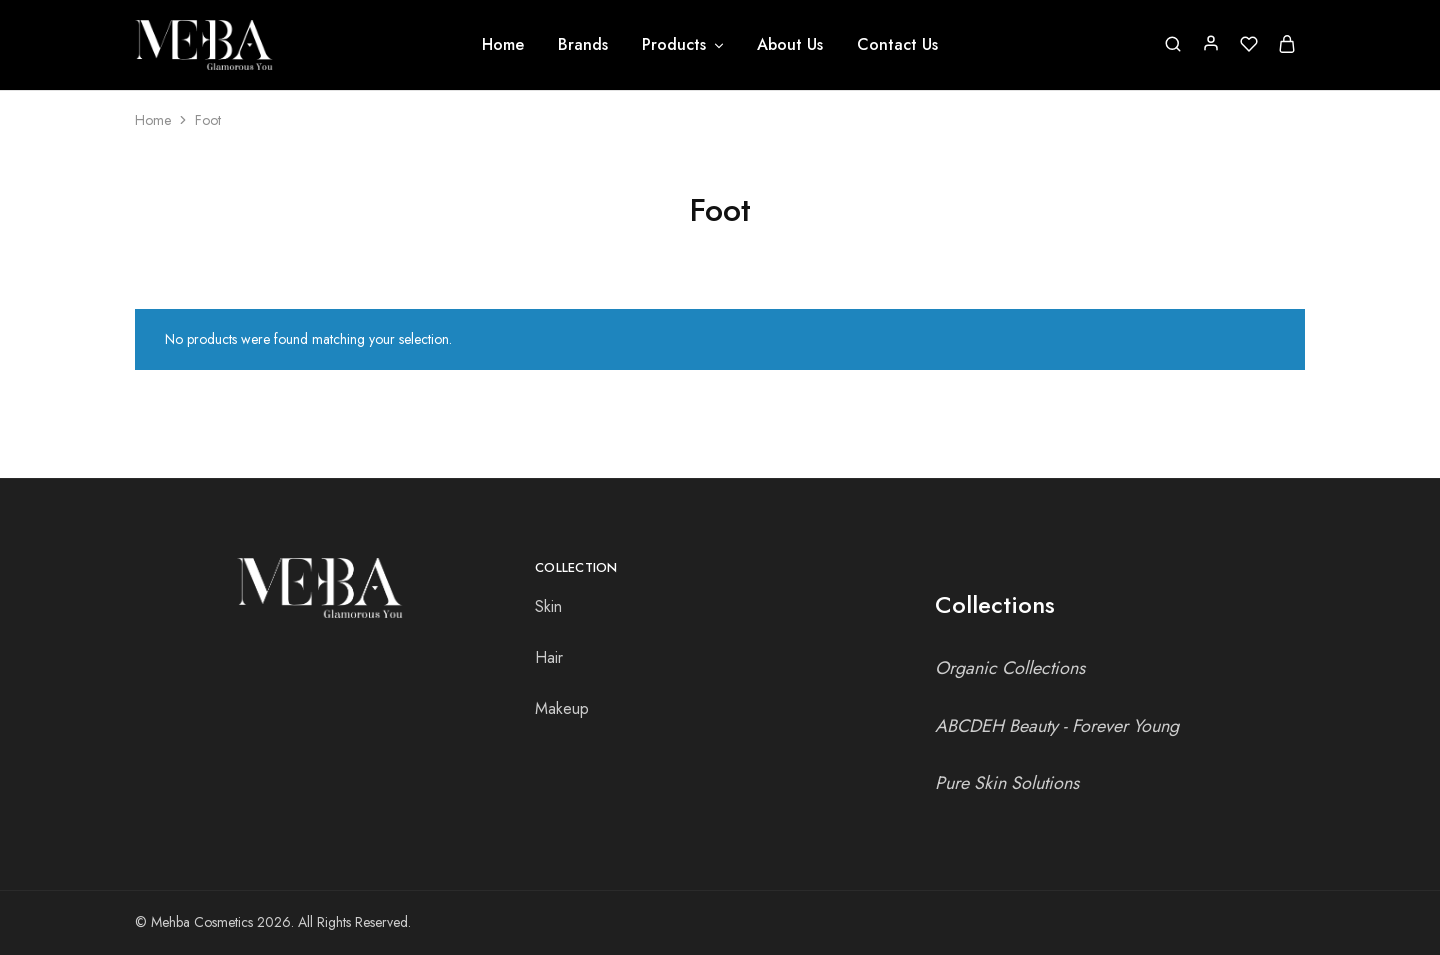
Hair (549, 657)
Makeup (562, 708)
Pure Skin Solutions (1007, 783)
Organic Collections (1010, 668)
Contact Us (897, 45)
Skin (548, 606)
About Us (790, 45)
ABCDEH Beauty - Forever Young (1057, 726)
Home (503, 45)
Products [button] (684, 45)
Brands (583, 45)
